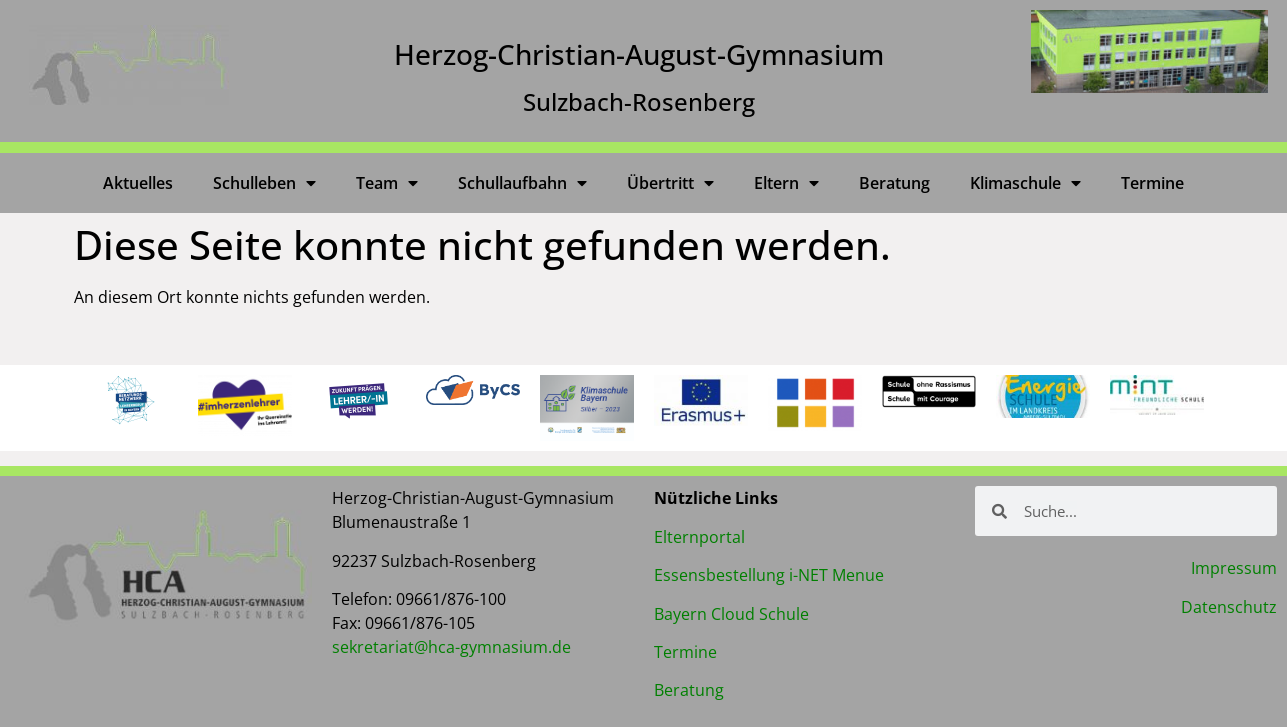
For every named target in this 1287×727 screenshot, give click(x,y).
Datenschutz (1229, 607)
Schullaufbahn (522, 183)
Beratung (894, 183)
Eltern (786, 183)
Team (387, 183)
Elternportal (699, 537)
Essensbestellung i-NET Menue (769, 575)
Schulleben (264, 183)
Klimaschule (1025, 183)
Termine (1152, 183)
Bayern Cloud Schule (731, 614)
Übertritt (670, 183)
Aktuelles (138, 183)
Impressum (1234, 568)
